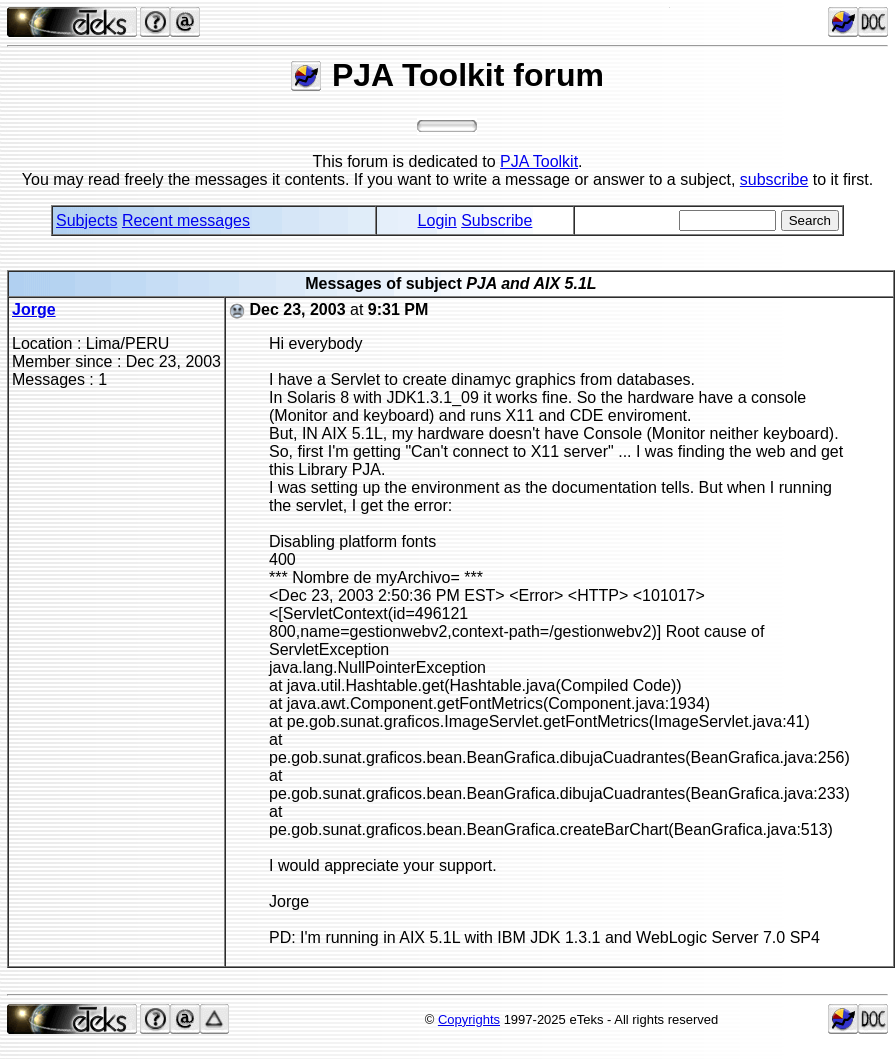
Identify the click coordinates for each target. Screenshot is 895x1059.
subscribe (774, 179)
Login (437, 220)
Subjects (86, 220)
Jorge (34, 309)
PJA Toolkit (539, 161)
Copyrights (469, 1019)
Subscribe (496, 220)
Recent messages (186, 220)
